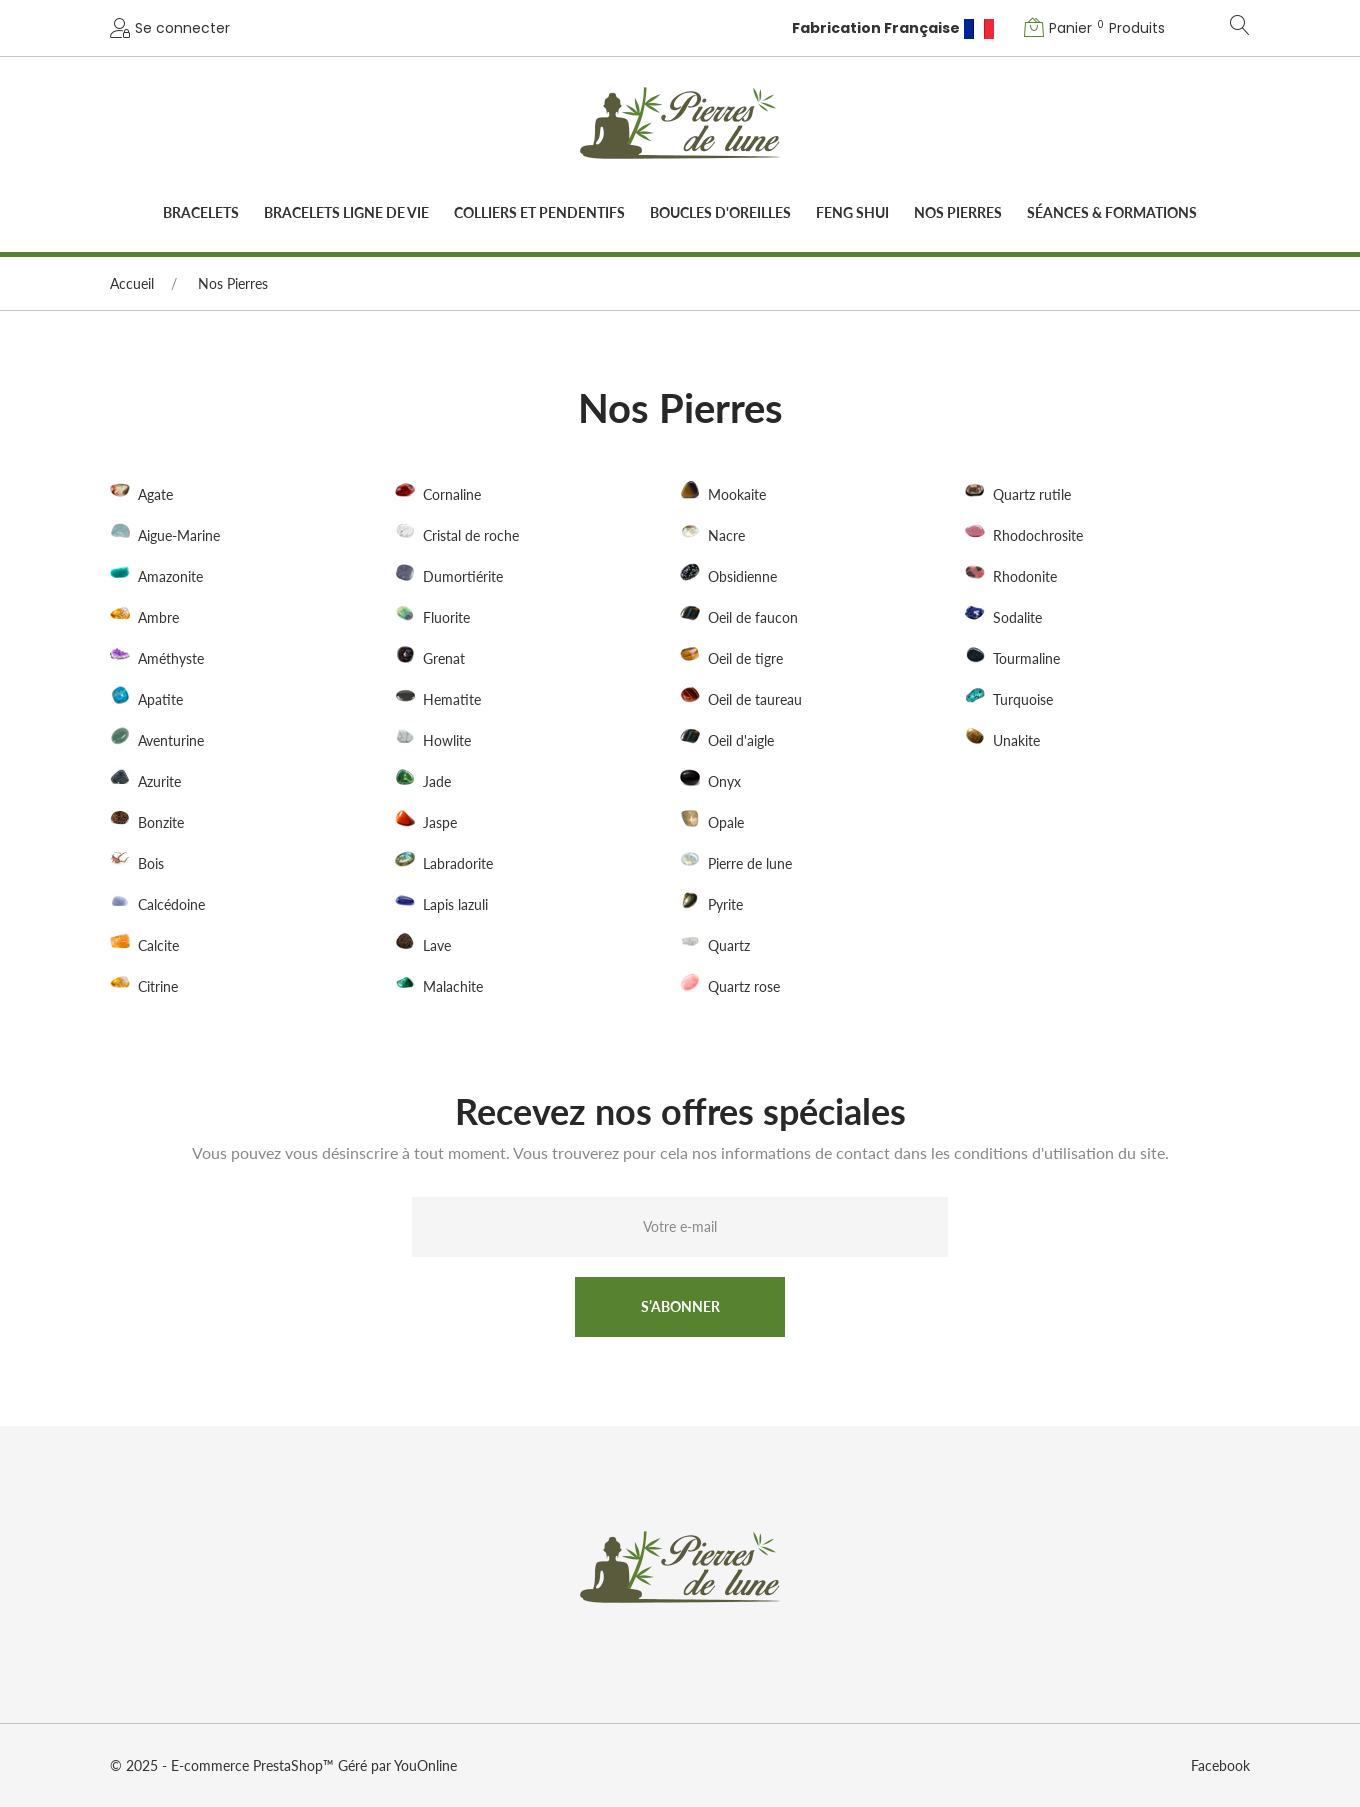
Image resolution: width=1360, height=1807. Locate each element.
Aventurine (171, 740)
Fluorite (446, 617)
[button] (1097, 28)
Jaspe (440, 822)
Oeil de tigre (745, 658)
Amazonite (170, 576)
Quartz (729, 945)
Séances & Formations (1112, 212)
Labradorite (458, 863)
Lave (437, 945)
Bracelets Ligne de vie (346, 212)
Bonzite (161, 822)
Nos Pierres (958, 212)
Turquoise (1023, 699)
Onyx (724, 781)
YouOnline (425, 1765)
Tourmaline (1026, 658)
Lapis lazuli (455, 904)
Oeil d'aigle (741, 740)
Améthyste (171, 658)
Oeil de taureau (755, 699)
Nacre (726, 536)
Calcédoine (171, 904)
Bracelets (201, 212)
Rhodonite (1025, 576)
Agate (155, 495)
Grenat (444, 658)
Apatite (160, 699)
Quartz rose (744, 986)
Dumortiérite (463, 576)
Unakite (1016, 740)
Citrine (158, 986)
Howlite (447, 740)
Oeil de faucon (753, 617)
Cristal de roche (471, 536)
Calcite (158, 945)
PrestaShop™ (295, 1765)
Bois (151, 863)
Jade (437, 781)
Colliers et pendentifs (539, 212)
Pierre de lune (750, 863)
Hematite (452, 699)
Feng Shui (852, 212)
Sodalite (1017, 617)
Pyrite (725, 904)
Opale (726, 822)
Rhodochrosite (1038, 536)
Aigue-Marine (179, 536)
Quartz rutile (1032, 495)
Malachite (453, 986)
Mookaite (737, 495)
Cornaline (452, 495)
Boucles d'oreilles (720, 212)
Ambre (158, 617)
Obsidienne (742, 576)
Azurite (159, 781)
